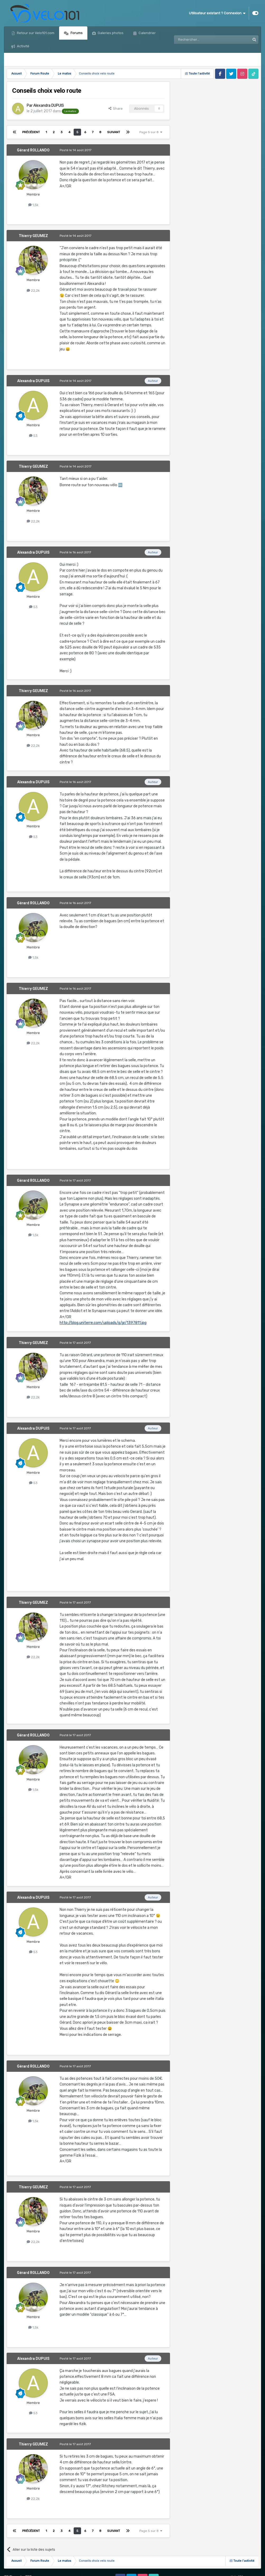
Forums (76, 33)
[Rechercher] (200, 39)
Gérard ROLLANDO (33, 150)
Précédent (31, 132)
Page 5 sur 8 (150, 132)
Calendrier (147, 33)
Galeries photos (110, 33)
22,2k (33, 291)
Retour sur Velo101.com (35, 33)
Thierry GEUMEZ (33, 236)
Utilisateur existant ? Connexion (217, 13)
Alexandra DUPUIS (48, 105)
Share (115, 108)
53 (33, 436)
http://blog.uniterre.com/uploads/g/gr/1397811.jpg (103, 1323)
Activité (22, 46)
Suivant (113, 132)
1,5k (33, 205)
